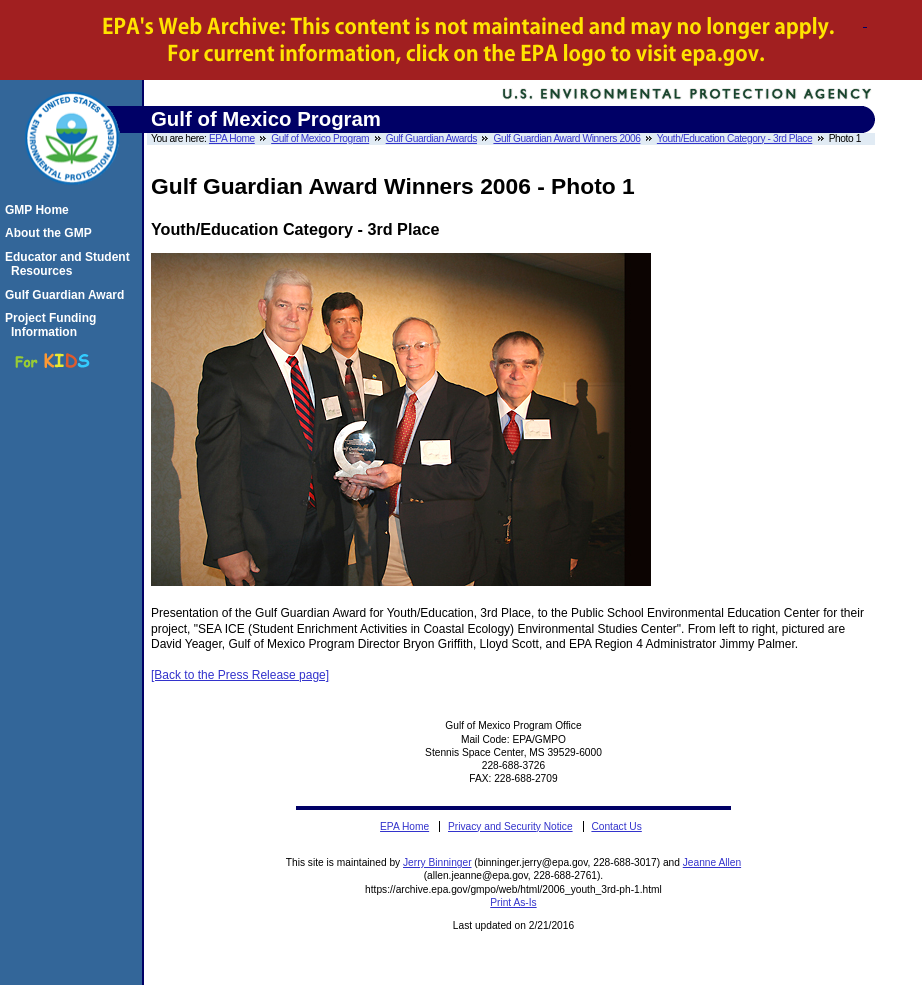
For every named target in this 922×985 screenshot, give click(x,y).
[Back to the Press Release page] (240, 675)
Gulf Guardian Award (67, 295)
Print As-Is (513, 902)
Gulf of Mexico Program (320, 138)
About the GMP (51, 233)
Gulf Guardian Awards (431, 138)
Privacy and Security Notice (510, 826)
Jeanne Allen (712, 862)
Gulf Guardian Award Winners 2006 (566, 138)
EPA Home (232, 138)
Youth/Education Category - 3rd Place (734, 138)
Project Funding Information (53, 325)
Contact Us (616, 826)
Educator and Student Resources (70, 264)
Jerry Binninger (437, 862)
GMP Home (40, 210)
